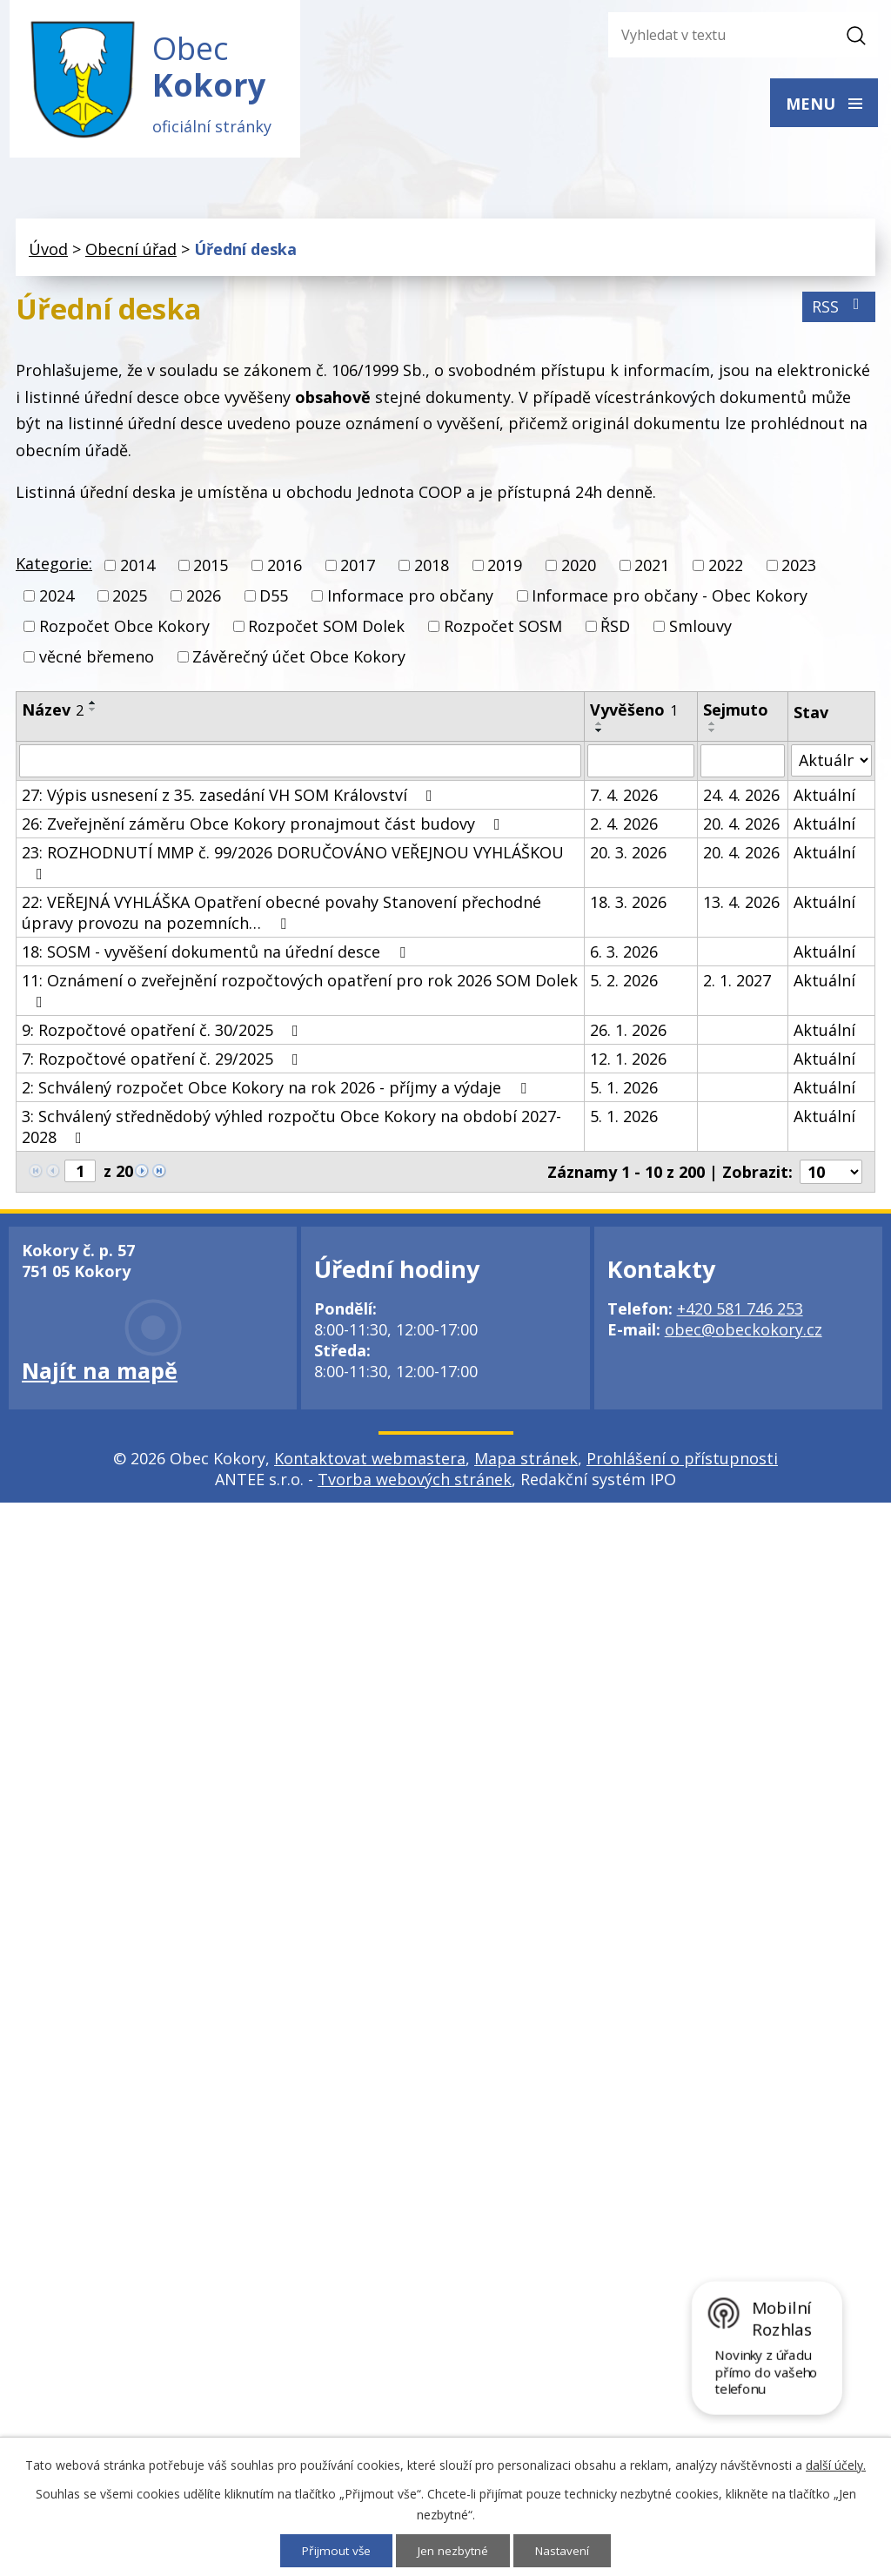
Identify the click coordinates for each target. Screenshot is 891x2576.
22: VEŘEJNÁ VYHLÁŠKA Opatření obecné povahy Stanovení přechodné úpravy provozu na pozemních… (281, 916)
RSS (839, 310)
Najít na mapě (100, 1374)
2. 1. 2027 (737, 983)
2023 (798, 569)
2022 (725, 569)
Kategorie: (54, 567)
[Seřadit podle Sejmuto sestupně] (712, 733)
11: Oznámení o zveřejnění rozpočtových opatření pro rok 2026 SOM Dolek (300, 993)
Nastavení (565, 2550)
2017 (357, 569)
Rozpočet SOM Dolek (326, 630)
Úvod (48, 253)
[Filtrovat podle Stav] (831, 764)
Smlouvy (700, 630)
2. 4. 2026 (624, 827)
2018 (431, 569)
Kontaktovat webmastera (370, 1461)
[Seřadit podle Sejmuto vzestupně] (712, 726)
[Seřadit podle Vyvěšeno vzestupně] (599, 726)
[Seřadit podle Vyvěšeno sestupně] (599, 733)
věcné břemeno (96, 660)
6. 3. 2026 (624, 955)
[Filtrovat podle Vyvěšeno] (640, 764)
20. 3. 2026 (628, 855)
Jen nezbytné (454, 2550)
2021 (651, 569)
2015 (210, 569)
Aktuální (824, 798)
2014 (137, 569)
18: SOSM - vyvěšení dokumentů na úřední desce (217, 955)
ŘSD (615, 630)
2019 (504, 569)
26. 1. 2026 (628, 1033)
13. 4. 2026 (741, 905)
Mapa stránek (526, 1461)
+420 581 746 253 (740, 1311)
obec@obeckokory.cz (743, 1332)
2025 (129, 599)
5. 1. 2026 (624, 1090)
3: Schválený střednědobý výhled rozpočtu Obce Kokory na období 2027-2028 (291, 1130)
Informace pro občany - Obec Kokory (669, 599)
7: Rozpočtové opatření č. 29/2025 (163, 1062)
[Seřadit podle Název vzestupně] (93, 706)
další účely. (836, 2464)
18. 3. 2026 (628, 905)
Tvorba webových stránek (415, 1482)
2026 (203, 599)
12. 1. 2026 (628, 1062)
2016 (284, 569)
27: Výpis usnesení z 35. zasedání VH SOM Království (230, 798)
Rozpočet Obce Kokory (124, 630)
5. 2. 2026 (624, 983)
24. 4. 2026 (741, 798)
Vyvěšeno (634, 713)
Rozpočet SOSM (503, 630)
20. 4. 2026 (741, 827)
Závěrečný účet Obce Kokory (298, 660)
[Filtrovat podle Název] (300, 764)
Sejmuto (735, 713)
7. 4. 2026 (624, 798)
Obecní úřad (131, 253)
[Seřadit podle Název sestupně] (93, 713)
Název (53, 713)
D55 (273, 599)
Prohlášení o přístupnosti (682, 1461)
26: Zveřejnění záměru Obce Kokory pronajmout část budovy (264, 827)
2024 (56, 599)
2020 (578, 569)
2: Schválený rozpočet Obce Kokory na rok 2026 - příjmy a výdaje (277, 1090)
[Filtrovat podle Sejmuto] (742, 764)
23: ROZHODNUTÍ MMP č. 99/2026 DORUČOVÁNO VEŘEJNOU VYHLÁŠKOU (293, 865)
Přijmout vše (334, 2550)
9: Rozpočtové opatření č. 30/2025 (163, 1033)
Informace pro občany (410, 599)
